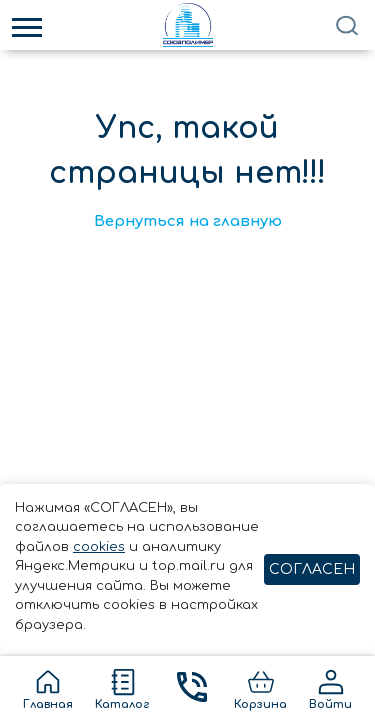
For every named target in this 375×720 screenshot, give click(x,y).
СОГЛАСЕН (312, 569)
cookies (99, 547)
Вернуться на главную (188, 221)
